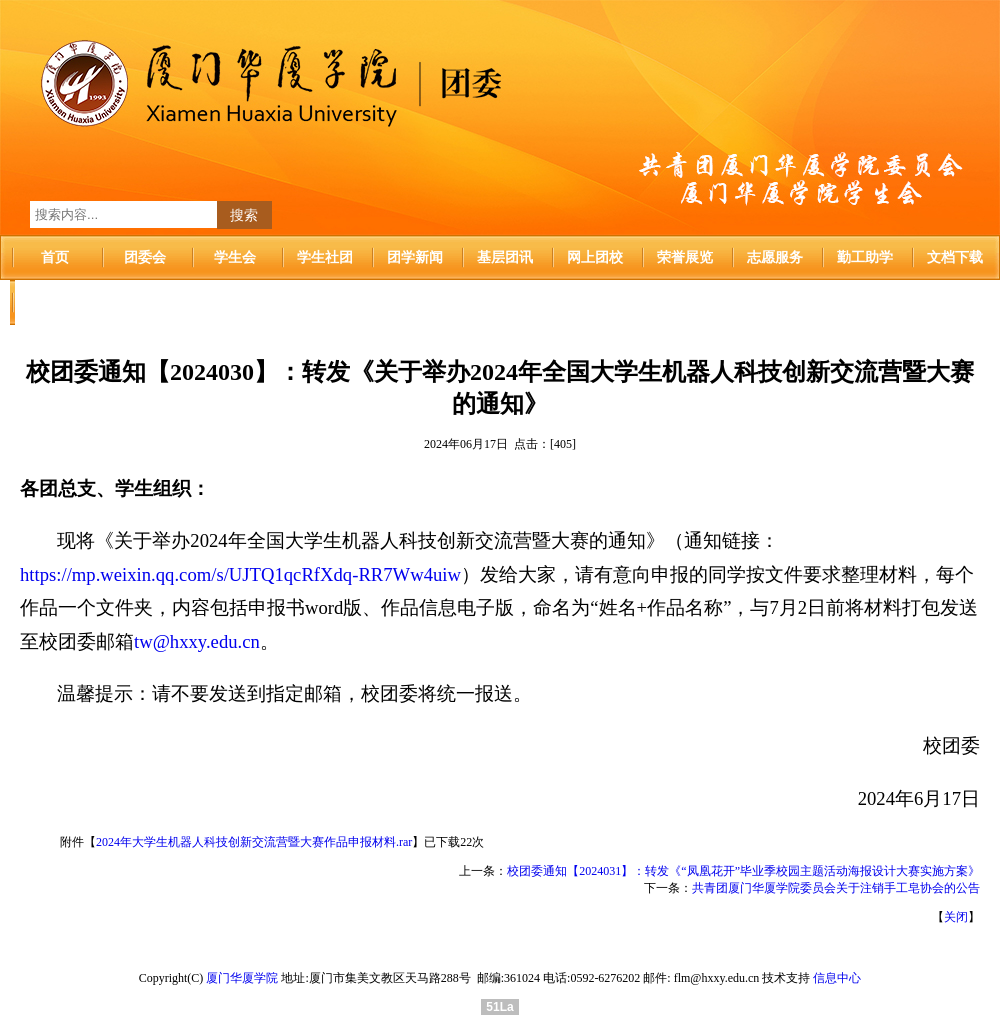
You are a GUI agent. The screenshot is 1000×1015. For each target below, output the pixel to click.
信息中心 (837, 978)
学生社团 (325, 257)
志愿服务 (775, 257)
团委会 (145, 257)
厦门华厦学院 (242, 978)
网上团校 (595, 257)
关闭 (956, 917)
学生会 (235, 257)
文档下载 (955, 257)
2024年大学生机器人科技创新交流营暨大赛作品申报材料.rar (254, 842)
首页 (55, 257)
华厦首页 (55, 302)
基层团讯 (505, 257)
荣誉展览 (685, 257)
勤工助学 (865, 257)
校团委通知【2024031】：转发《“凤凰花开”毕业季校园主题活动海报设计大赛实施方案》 (743, 871)
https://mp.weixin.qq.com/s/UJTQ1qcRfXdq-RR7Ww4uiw (240, 574)
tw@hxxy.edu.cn (197, 641)
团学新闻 (415, 257)
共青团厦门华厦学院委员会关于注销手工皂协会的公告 (836, 888)
